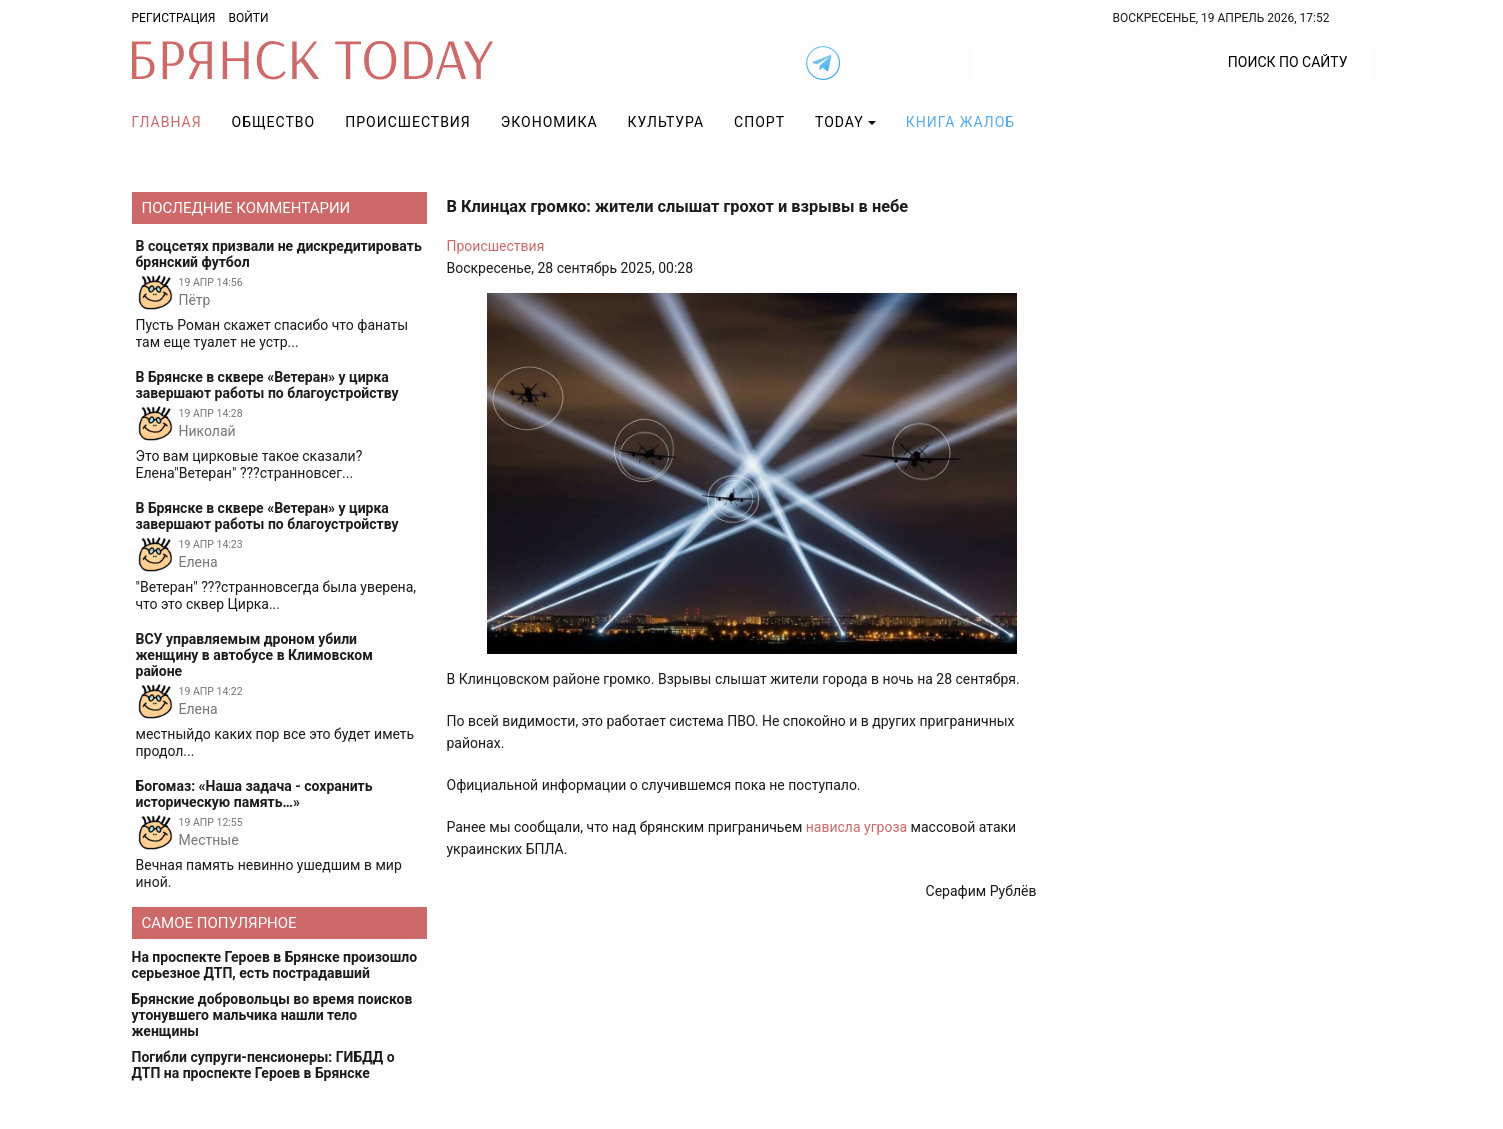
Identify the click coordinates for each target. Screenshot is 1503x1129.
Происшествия (408, 122)
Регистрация (174, 18)
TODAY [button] (839, 122)
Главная (167, 122)
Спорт (759, 122)
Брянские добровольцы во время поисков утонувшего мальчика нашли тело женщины (272, 1015)
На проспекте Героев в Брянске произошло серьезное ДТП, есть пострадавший (275, 965)
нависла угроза (856, 827)
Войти (248, 18)
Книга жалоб (960, 122)
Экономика (549, 122)
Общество (274, 122)
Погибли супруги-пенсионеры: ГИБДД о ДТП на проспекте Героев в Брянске (263, 1065)
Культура (666, 122)
